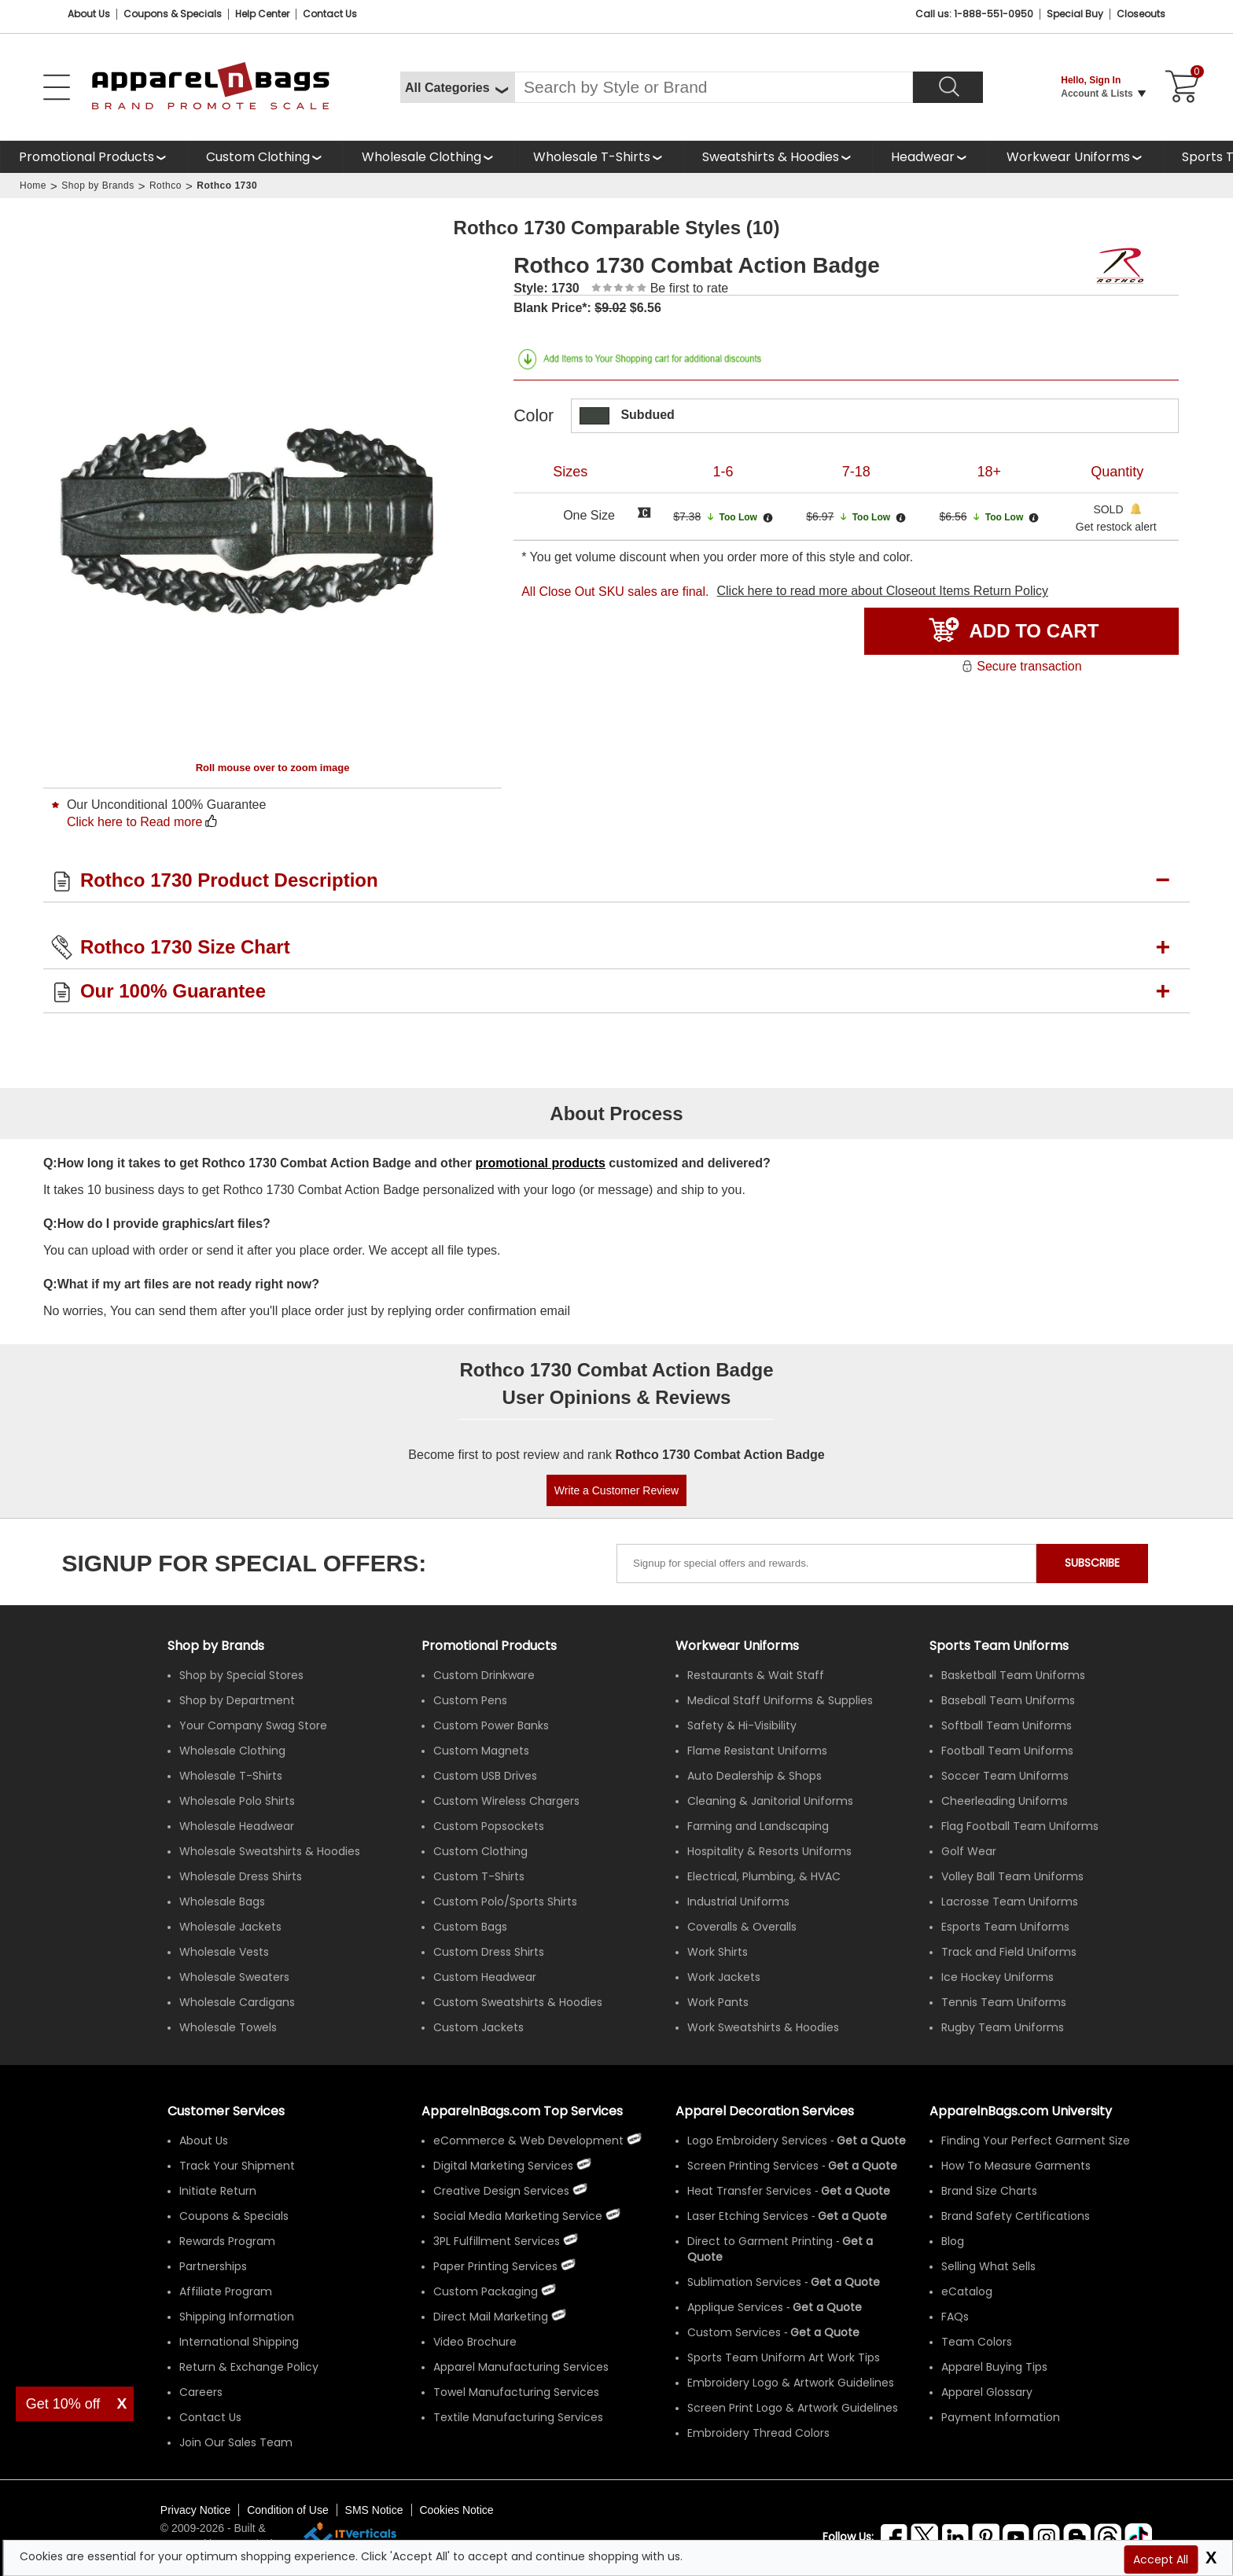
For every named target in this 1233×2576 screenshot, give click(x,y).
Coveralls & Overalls (742, 1927)
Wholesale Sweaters (234, 1977)
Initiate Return (217, 2191)
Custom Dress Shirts (488, 1952)
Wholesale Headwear (236, 1826)
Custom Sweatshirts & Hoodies (517, 2002)
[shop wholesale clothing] (428, 157)
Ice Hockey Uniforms (997, 1977)
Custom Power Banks (491, 1725)
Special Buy (1075, 13)
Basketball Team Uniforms (1013, 1675)
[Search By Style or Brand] (713, 87)
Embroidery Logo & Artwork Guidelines (790, 2382)
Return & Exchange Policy (248, 2367)
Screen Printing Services (753, 2166)
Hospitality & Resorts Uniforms (769, 1851)
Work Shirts (717, 1952)
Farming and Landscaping (758, 1826)
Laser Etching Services (747, 2216)
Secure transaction (1021, 666)
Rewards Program (227, 2241)
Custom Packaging (485, 2291)
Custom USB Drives (485, 1776)
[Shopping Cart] (1179, 87)
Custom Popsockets (488, 1826)
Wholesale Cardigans (237, 2002)
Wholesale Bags (222, 1901)
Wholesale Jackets (230, 1927)
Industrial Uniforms (738, 1901)
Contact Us (330, 13)
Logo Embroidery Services (757, 2140)
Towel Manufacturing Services (516, 2392)
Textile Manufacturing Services (518, 2417)
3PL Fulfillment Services (496, 2241)
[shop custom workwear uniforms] (1075, 157)
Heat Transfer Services (749, 2191)
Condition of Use (288, 2510)
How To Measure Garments (1016, 2166)
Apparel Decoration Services (764, 2111)
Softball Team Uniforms (1006, 1725)
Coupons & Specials (234, 2216)
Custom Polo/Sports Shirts (505, 1901)
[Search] (948, 87)
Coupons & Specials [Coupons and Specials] (172, 13)
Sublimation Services (744, 2282)
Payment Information (1000, 2417)
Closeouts (1141, 13)
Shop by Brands (97, 185)
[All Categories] (457, 87)
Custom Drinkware (484, 1675)
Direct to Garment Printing (760, 2241)
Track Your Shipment (237, 2166)
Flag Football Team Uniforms (1020, 1826)
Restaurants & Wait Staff (755, 1675)
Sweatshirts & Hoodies (770, 157)
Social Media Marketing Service (517, 2216)
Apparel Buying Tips (994, 2367)
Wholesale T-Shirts (591, 157)
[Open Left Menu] (56, 87)
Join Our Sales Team (236, 2442)
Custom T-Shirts (478, 1876)
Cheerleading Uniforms (1004, 1801)
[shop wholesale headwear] (930, 157)
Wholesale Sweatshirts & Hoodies (269, 1851)
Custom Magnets (481, 1750)
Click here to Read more (135, 822)
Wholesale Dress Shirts (240, 1876)
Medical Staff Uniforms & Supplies (780, 1700)
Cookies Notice (456, 2510)
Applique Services (735, 2307)
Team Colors (976, 2342)
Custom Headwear (484, 1977)
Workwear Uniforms (1068, 157)
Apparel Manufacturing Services (521, 2367)
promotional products (540, 1163)
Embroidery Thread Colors (758, 2433)
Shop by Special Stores (241, 1675)
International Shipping (239, 2342)
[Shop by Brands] (215, 1646)
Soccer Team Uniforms (1005, 1776)
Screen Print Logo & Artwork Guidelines (792, 2408)
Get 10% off (63, 2404)
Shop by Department (237, 1700)
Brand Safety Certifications (1015, 2216)
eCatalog (966, 2291)
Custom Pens (470, 1700)
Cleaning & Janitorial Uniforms (770, 1801)
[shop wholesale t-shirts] (598, 157)
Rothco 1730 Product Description (229, 880)
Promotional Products (86, 157)
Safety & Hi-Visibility (742, 1725)
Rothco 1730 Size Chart (185, 946)
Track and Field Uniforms (1009, 1952)
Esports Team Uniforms (1005, 1927)
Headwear (923, 157)
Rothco (165, 185)
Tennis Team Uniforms (1003, 2002)
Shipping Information (236, 2316)
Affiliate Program (225, 2291)
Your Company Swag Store (253, 1725)
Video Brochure (475, 2342)
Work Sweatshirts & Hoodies (763, 2027)
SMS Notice (374, 2510)
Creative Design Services (501, 2191)
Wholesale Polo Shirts (237, 1801)
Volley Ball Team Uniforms (1012, 1876)
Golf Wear (968, 1851)
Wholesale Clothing (421, 157)
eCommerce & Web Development (528, 2140)
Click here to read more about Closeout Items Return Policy (882, 590)
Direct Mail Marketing (490, 2316)
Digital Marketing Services (503, 2166)
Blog (952, 2241)
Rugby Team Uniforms (1002, 2027)
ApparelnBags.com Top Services (522, 2111)
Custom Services (734, 2332)
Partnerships (213, 2266)
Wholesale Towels (228, 2027)
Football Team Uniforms (1007, 1750)
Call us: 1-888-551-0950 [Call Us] (974, 13)
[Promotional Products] (93, 157)
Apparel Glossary (986, 2392)
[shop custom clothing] (265, 157)
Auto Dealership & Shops (754, 1776)
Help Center (262, 13)
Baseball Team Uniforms (1008, 1700)
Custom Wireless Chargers (506, 1801)
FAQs (955, 2316)
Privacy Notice (195, 2510)
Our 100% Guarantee (173, 990)
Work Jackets (723, 1977)
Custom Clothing (258, 157)
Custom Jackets (478, 2027)
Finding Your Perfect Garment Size (1035, 2140)
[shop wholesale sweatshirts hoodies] (777, 157)
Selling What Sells (988, 2266)
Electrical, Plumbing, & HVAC (764, 1876)
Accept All (1160, 2559)
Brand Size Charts (989, 2191)
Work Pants (718, 2002)
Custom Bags (470, 1927)
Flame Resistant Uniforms (757, 1750)
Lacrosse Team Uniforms (1009, 1901)
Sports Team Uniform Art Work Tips (783, 2357)
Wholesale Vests (224, 1952)
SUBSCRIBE (1092, 1563)
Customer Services (226, 2111)
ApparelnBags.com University (1020, 2111)
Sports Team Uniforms (999, 1646)
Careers (201, 2392)
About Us (89, 13)
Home (33, 185)
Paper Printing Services (495, 2266)
